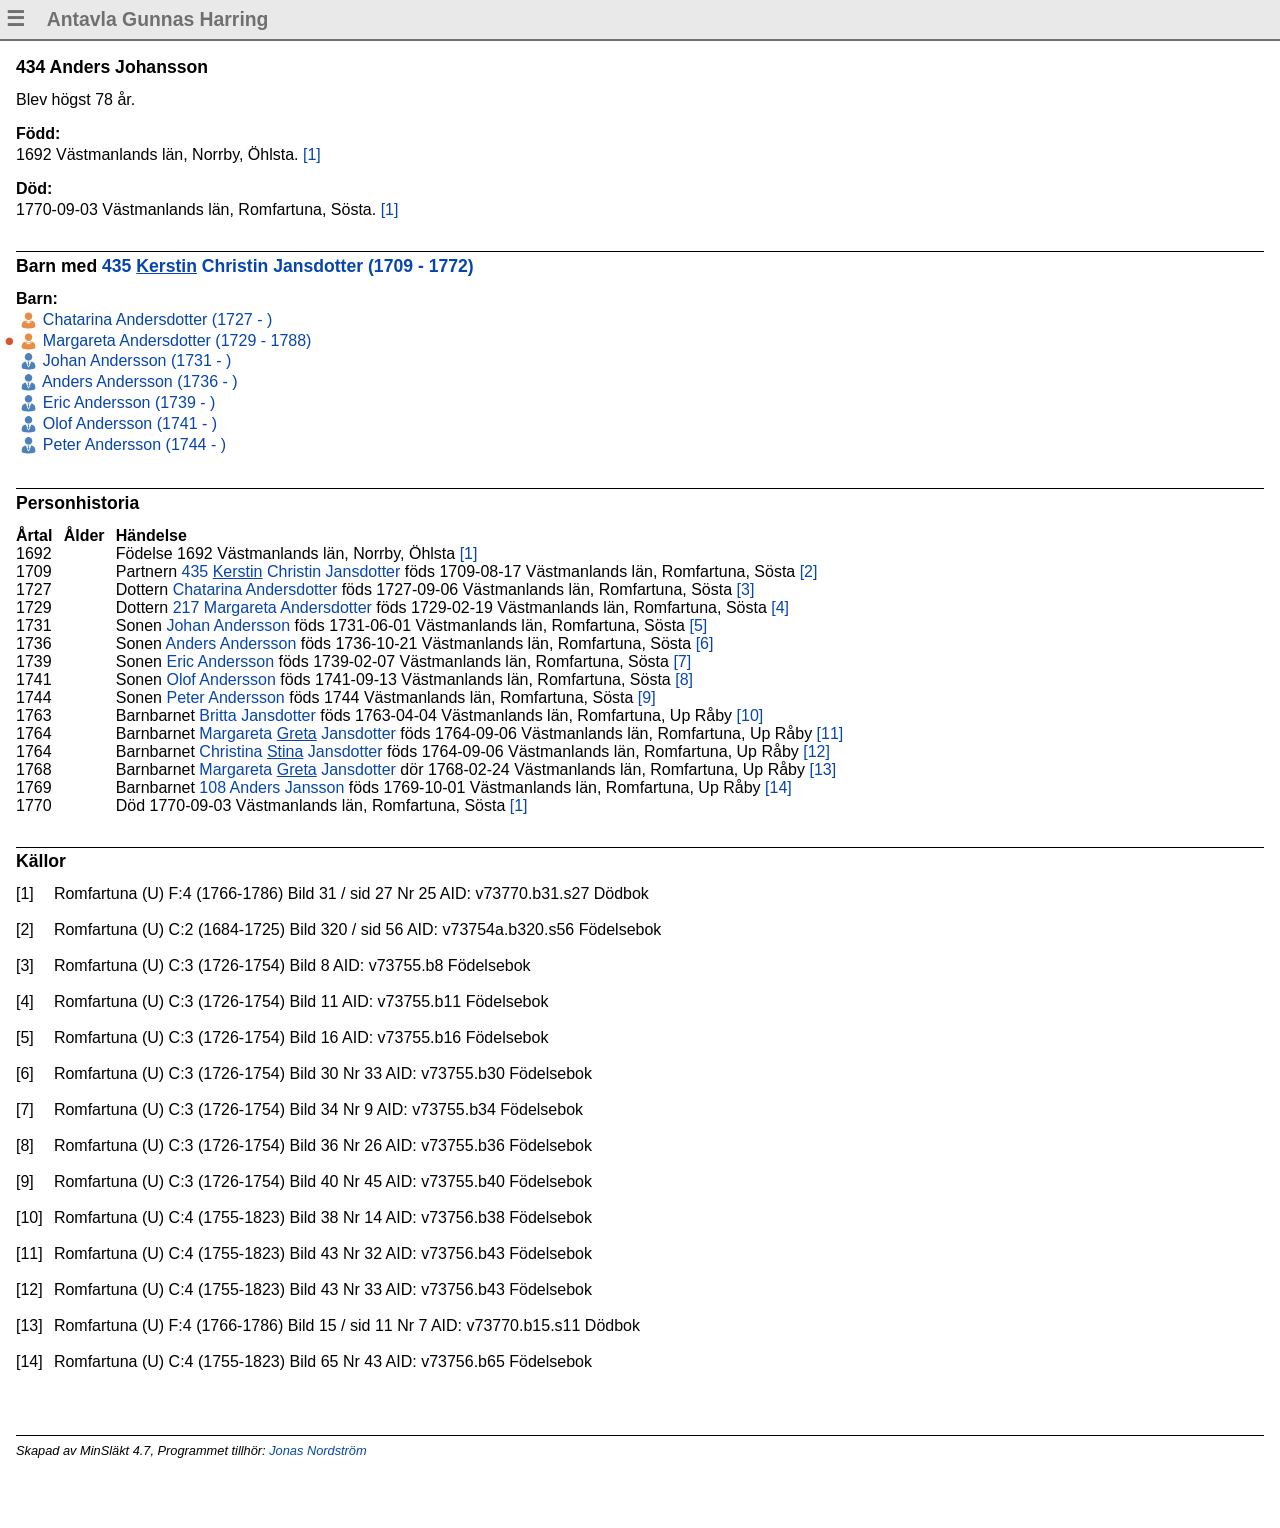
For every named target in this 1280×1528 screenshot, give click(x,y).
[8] (684, 679)
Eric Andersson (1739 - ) (126, 402)
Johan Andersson (228, 625)
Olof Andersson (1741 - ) (127, 423)
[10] (750, 715)
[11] (830, 733)
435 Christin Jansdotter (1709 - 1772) (288, 266)
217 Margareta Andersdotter (272, 607)
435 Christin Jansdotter (291, 571)
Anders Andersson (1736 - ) (137, 381)
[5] (698, 625)
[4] (780, 607)
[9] (647, 697)
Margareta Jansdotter (297, 733)
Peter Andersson (225, 697)
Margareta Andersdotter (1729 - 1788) (174, 340)
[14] (778, 787)
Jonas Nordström (317, 1450)
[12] (816, 751)
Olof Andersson (220, 679)
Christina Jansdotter (290, 751)
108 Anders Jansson (271, 787)
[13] (822, 769)
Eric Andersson (220, 661)
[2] (809, 571)
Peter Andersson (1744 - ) (132, 444)
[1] (312, 154)
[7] (682, 661)
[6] (705, 643)
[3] (746, 589)
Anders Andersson (231, 643)
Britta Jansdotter (257, 715)
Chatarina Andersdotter (255, 589)
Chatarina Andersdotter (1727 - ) (155, 319)
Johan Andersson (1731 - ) (134, 360)
